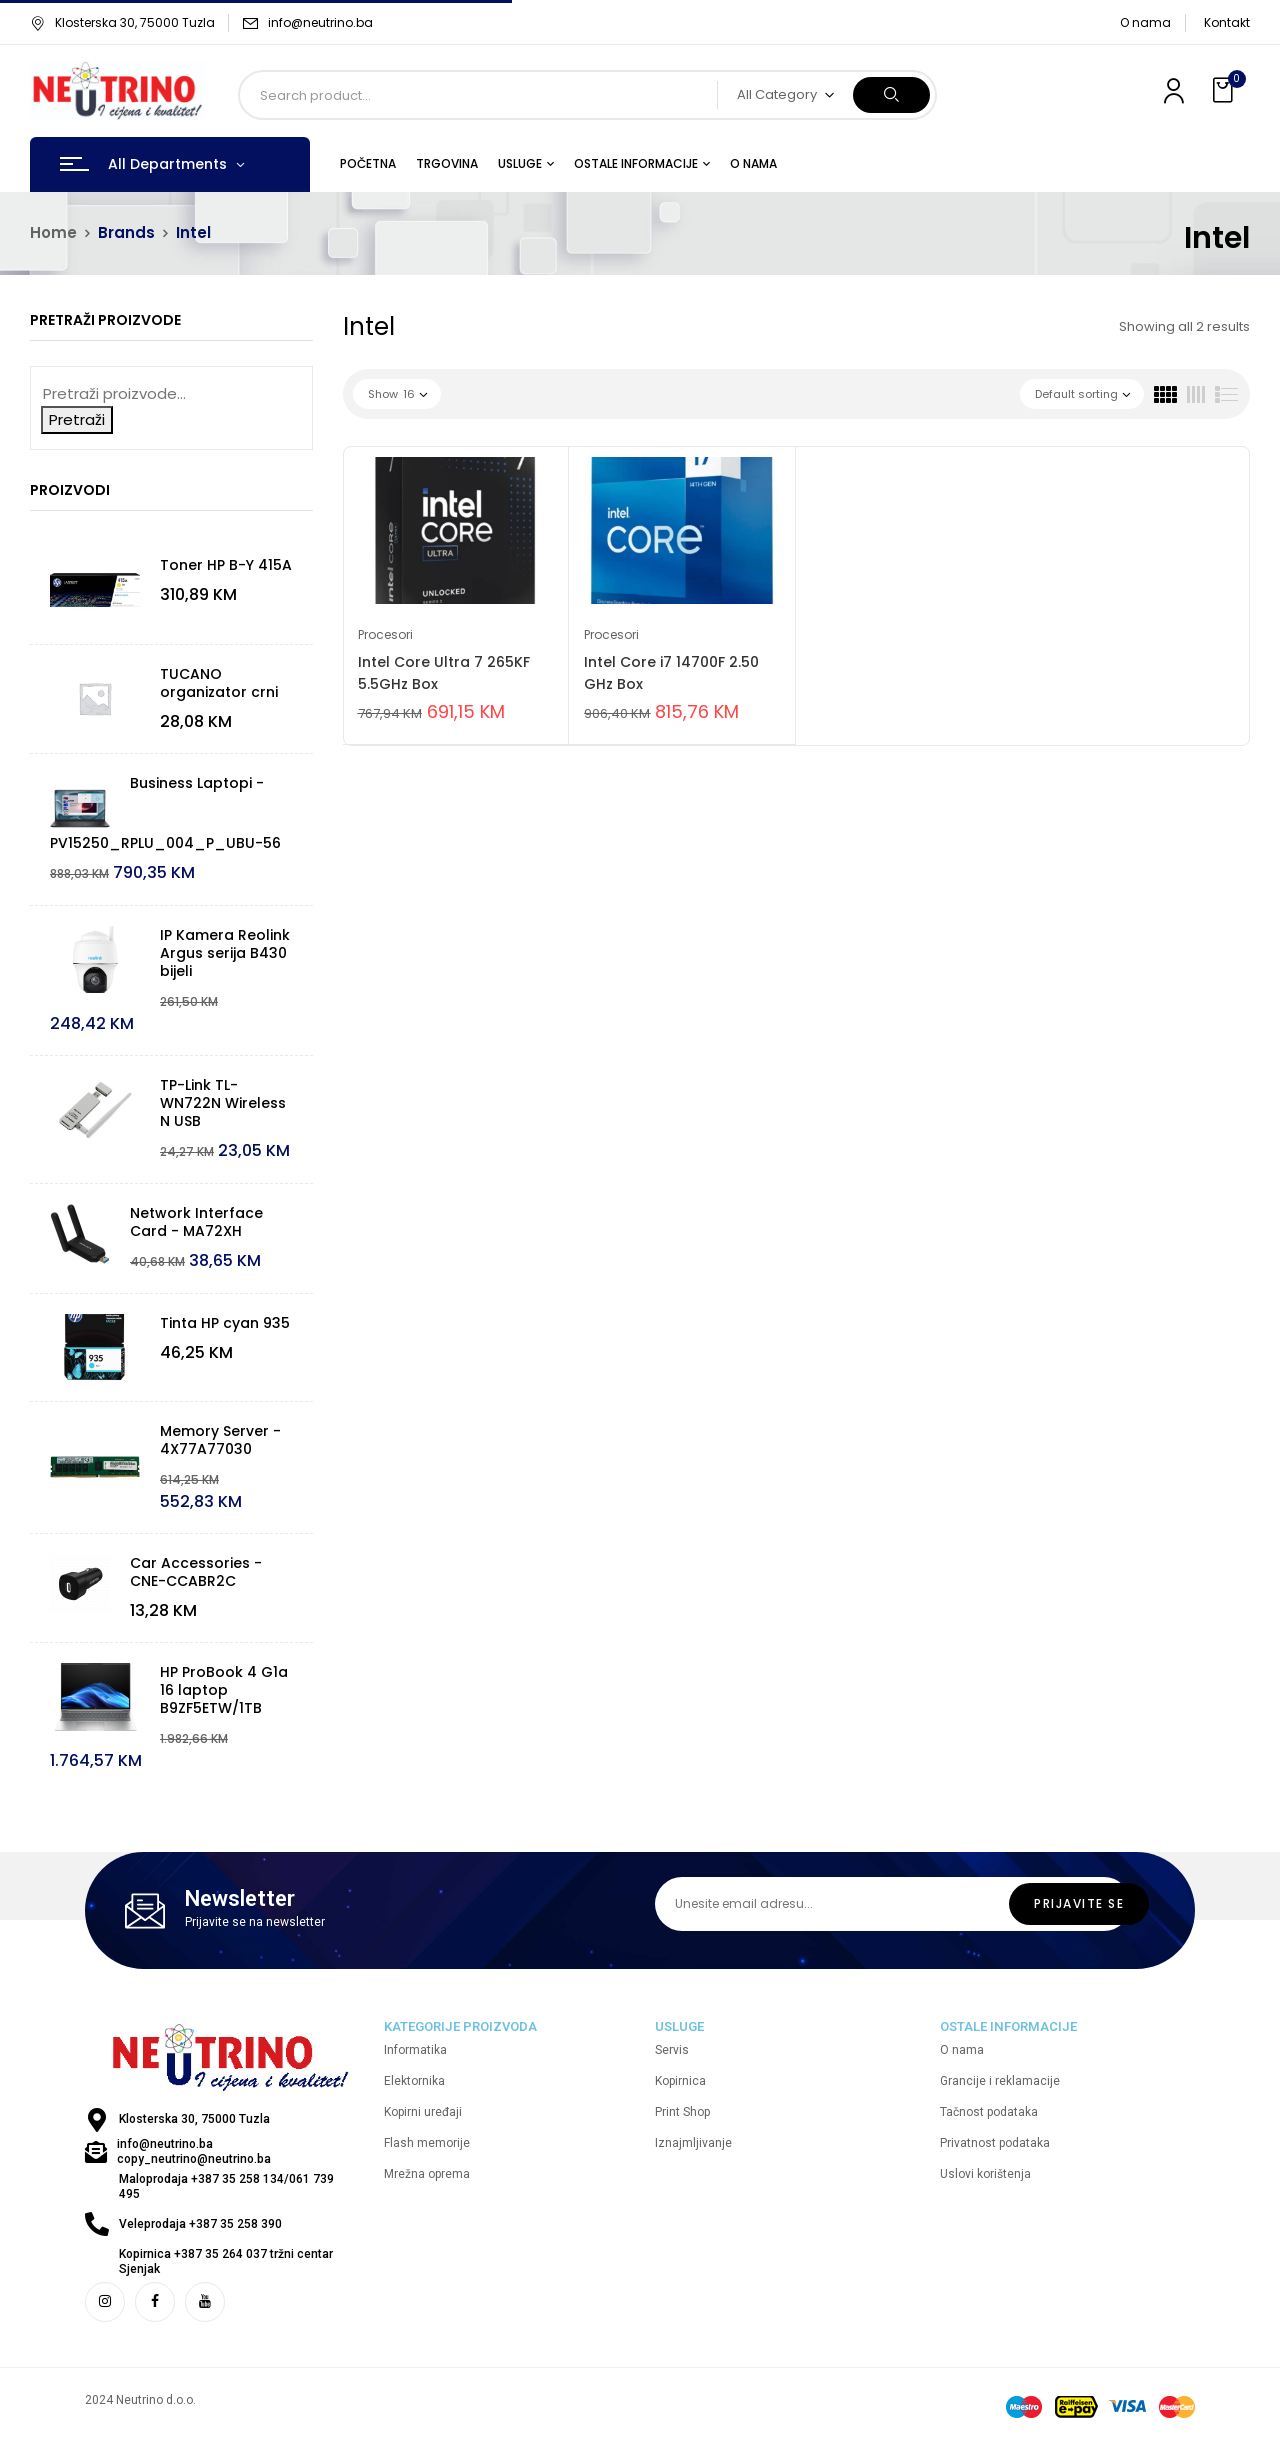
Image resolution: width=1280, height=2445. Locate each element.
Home (53, 232)
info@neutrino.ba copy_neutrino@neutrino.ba (194, 2151)
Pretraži (77, 419)
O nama (1145, 22)
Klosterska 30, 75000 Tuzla (122, 22)
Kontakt (1227, 22)
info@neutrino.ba (320, 22)
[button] (1225, 90)
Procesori (385, 634)
